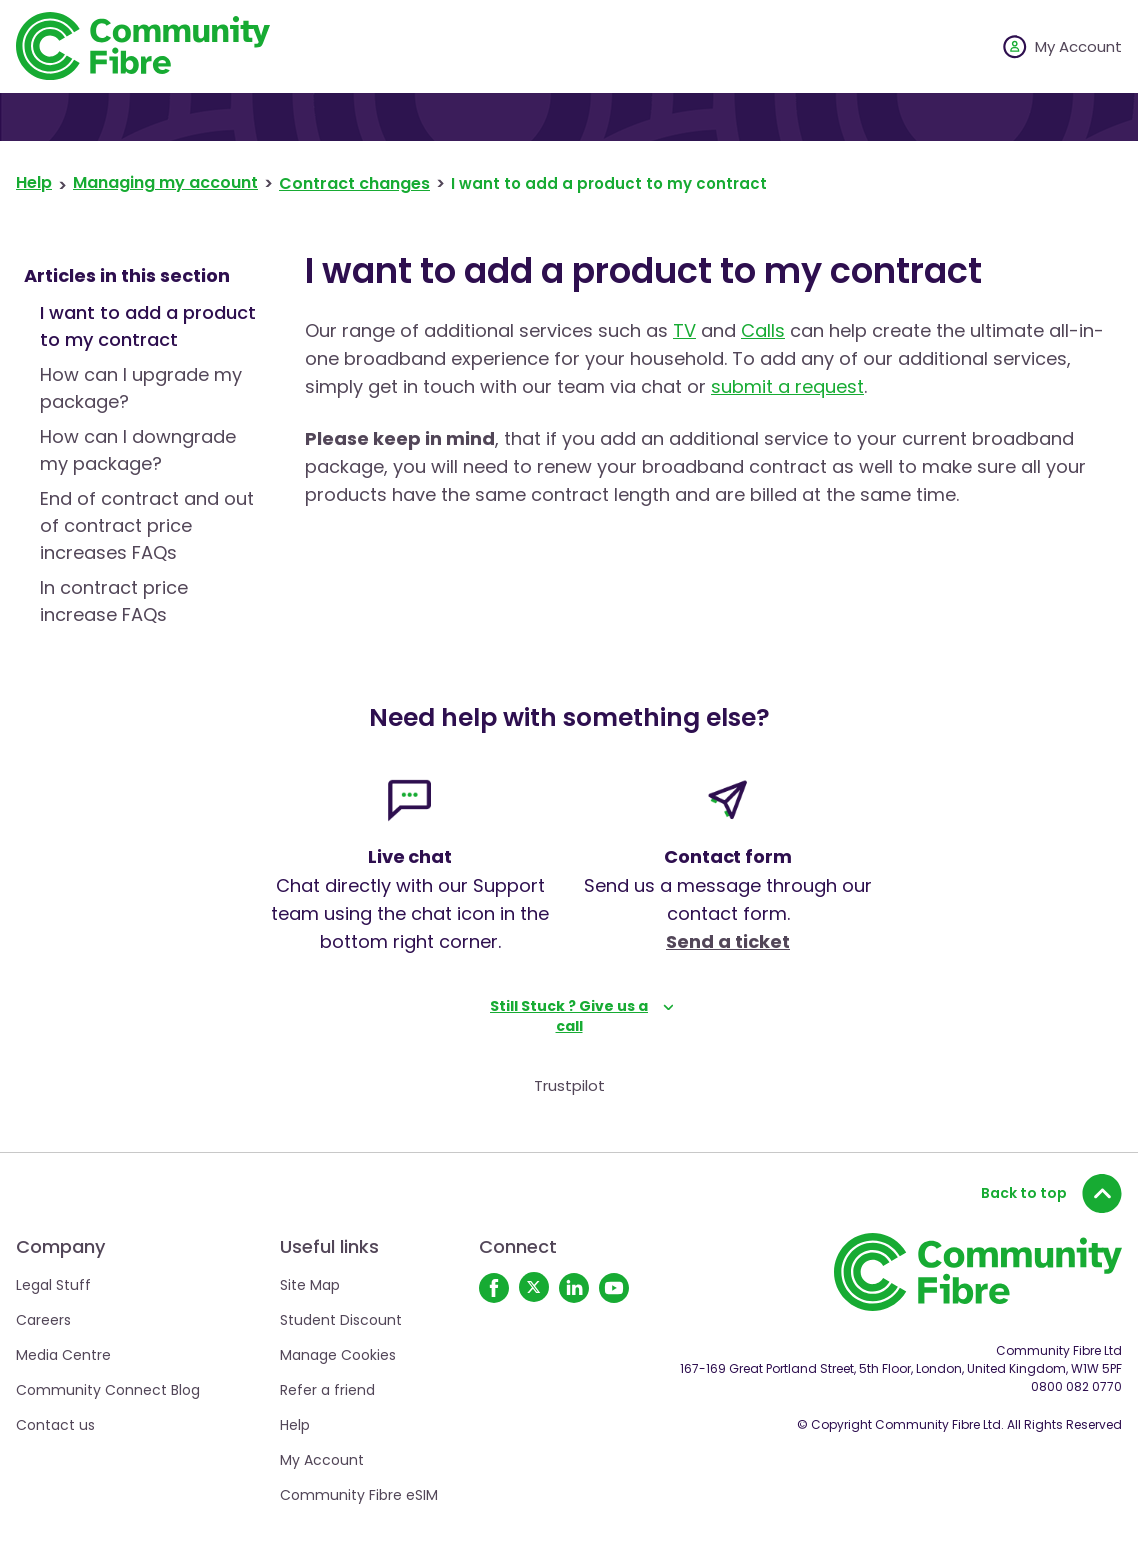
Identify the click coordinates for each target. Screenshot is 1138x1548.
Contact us (55, 1425)
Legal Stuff (53, 1285)
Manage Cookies (338, 1355)
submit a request (787, 386)
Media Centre (63, 1355)
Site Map (310, 1285)
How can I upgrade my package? (141, 388)
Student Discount (341, 1320)
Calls (763, 330)
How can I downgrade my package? (138, 450)
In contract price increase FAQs (114, 601)
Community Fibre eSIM (359, 1495)
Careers (43, 1320)
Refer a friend (327, 1390)
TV (684, 330)
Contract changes (354, 184)
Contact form (728, 856)
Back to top (1051, 1193)
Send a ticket (728, 941)
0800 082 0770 (1076, 1386)
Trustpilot (569, 1085)
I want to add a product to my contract (148, 326)
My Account (322, 1460)
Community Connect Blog (108, 1390)
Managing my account (165, 183)
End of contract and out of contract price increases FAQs (147, 525)
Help (34, 183)
